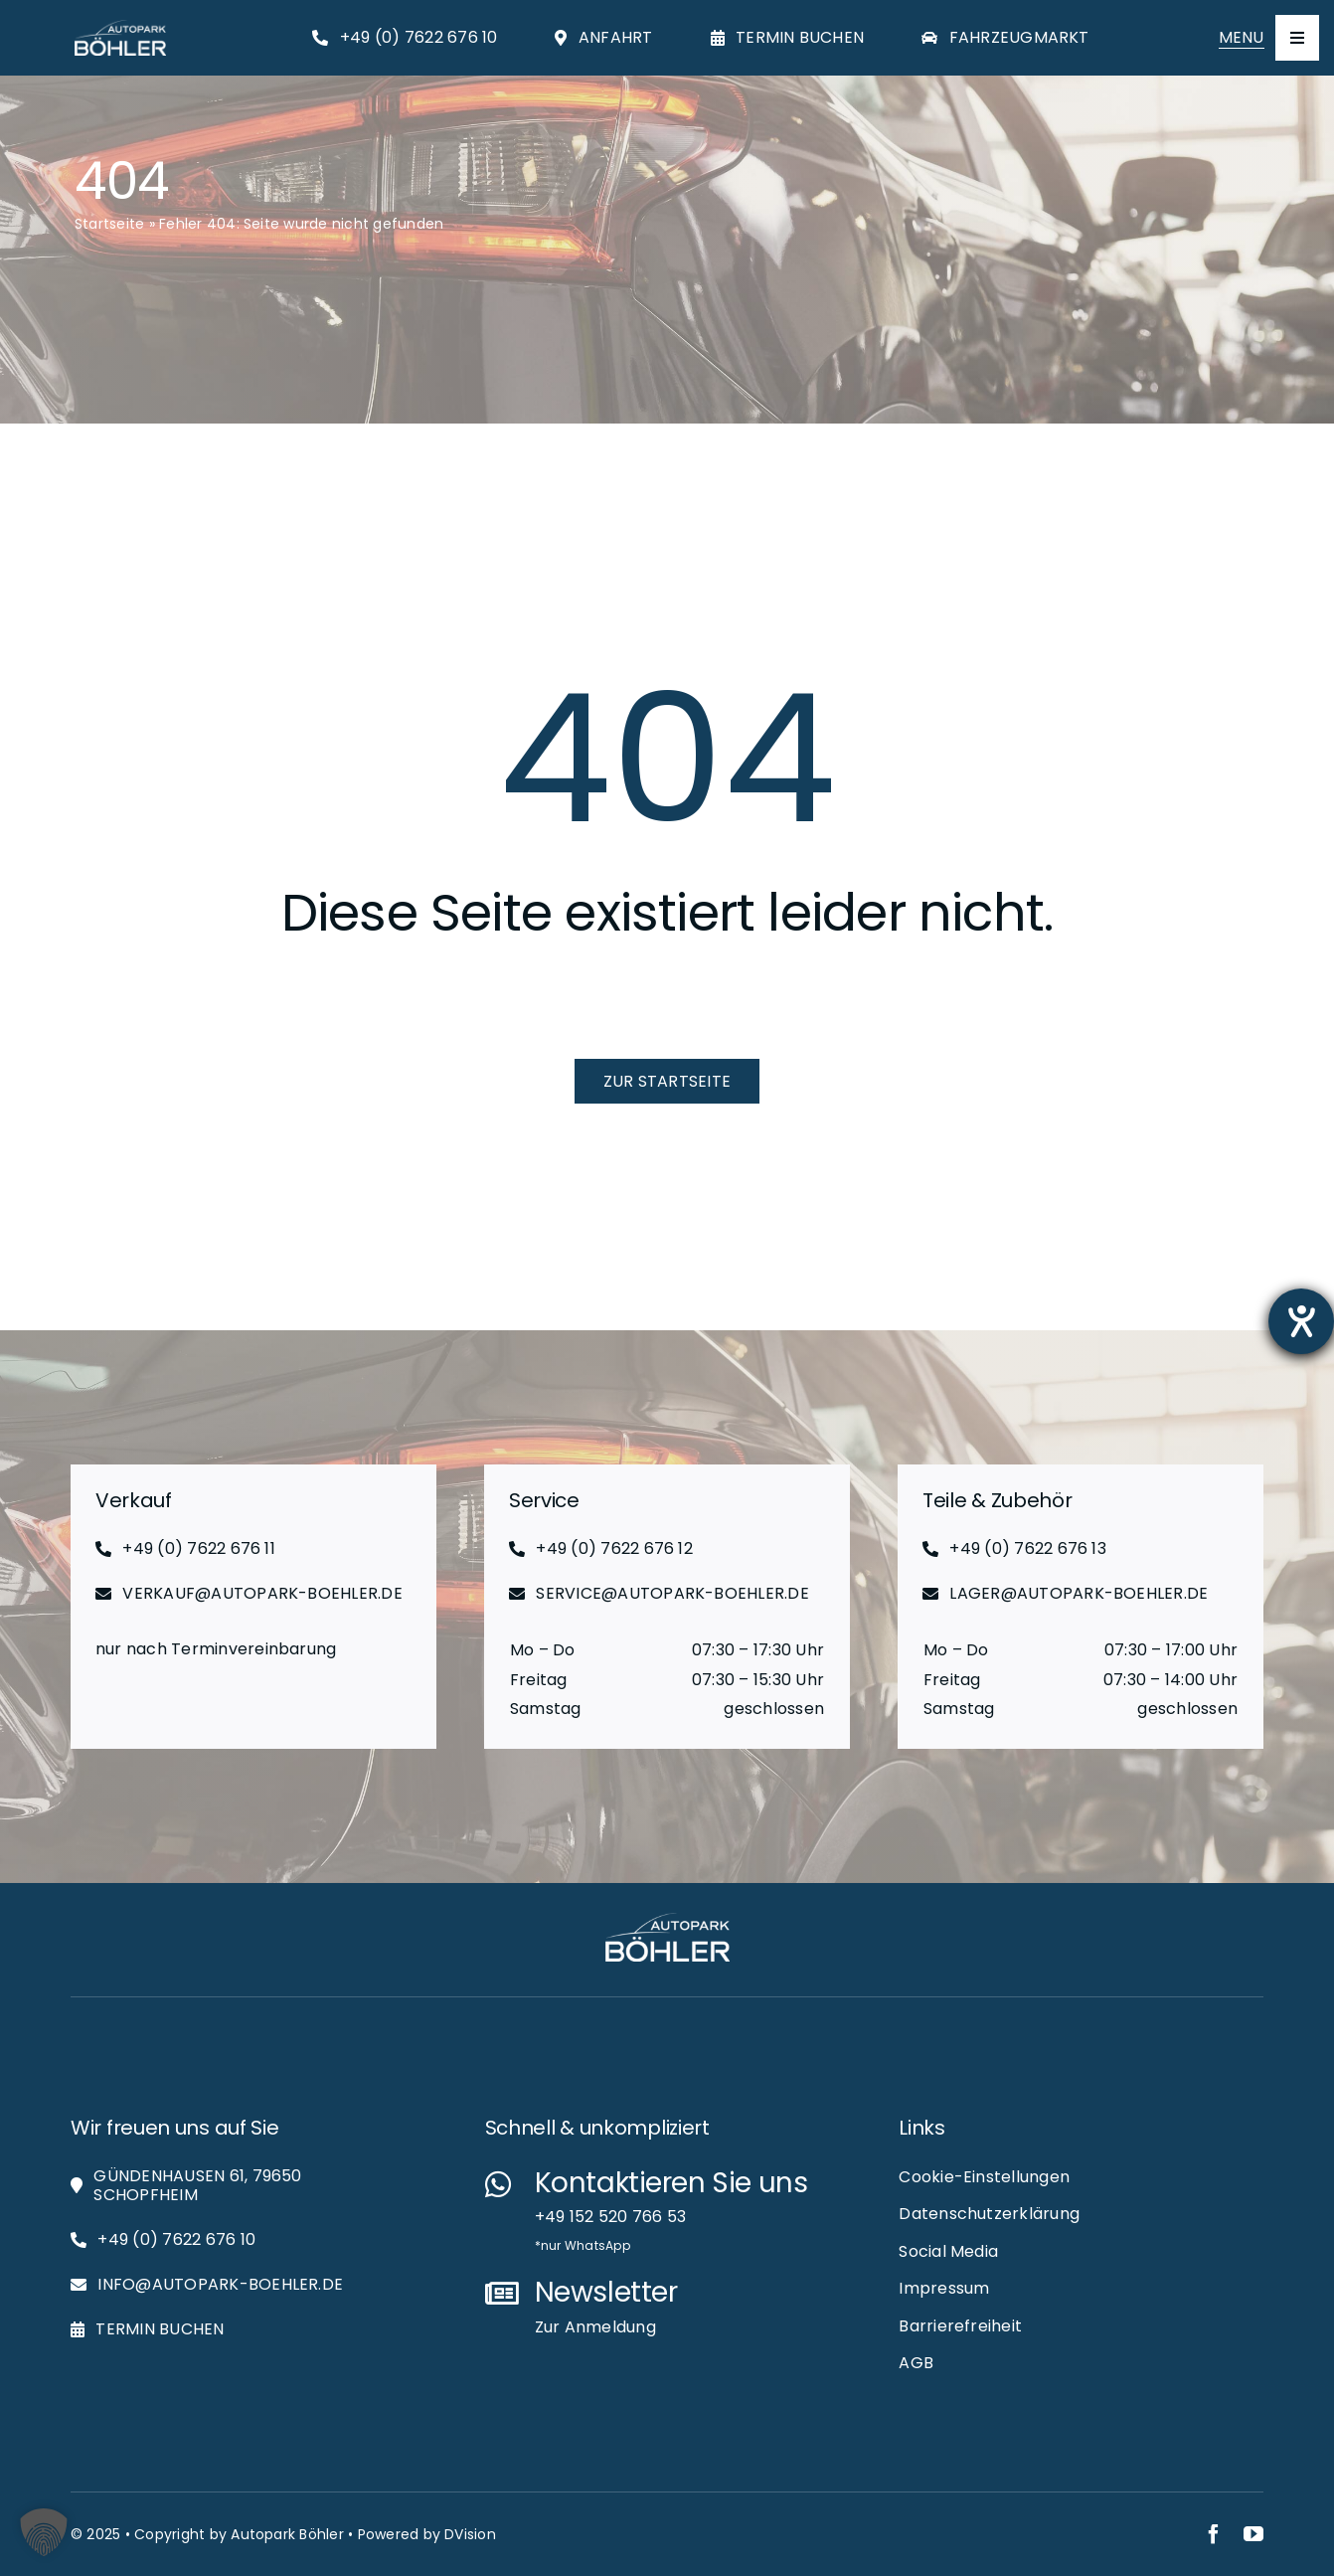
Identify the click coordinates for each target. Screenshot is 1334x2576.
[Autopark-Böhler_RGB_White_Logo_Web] (120, 27)
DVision (470, 2534)
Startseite (109, 224)
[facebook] (1214, 2534)
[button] (43, 2532)
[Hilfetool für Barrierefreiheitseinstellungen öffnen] (1301, 1321)
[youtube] (1253, 2534)
